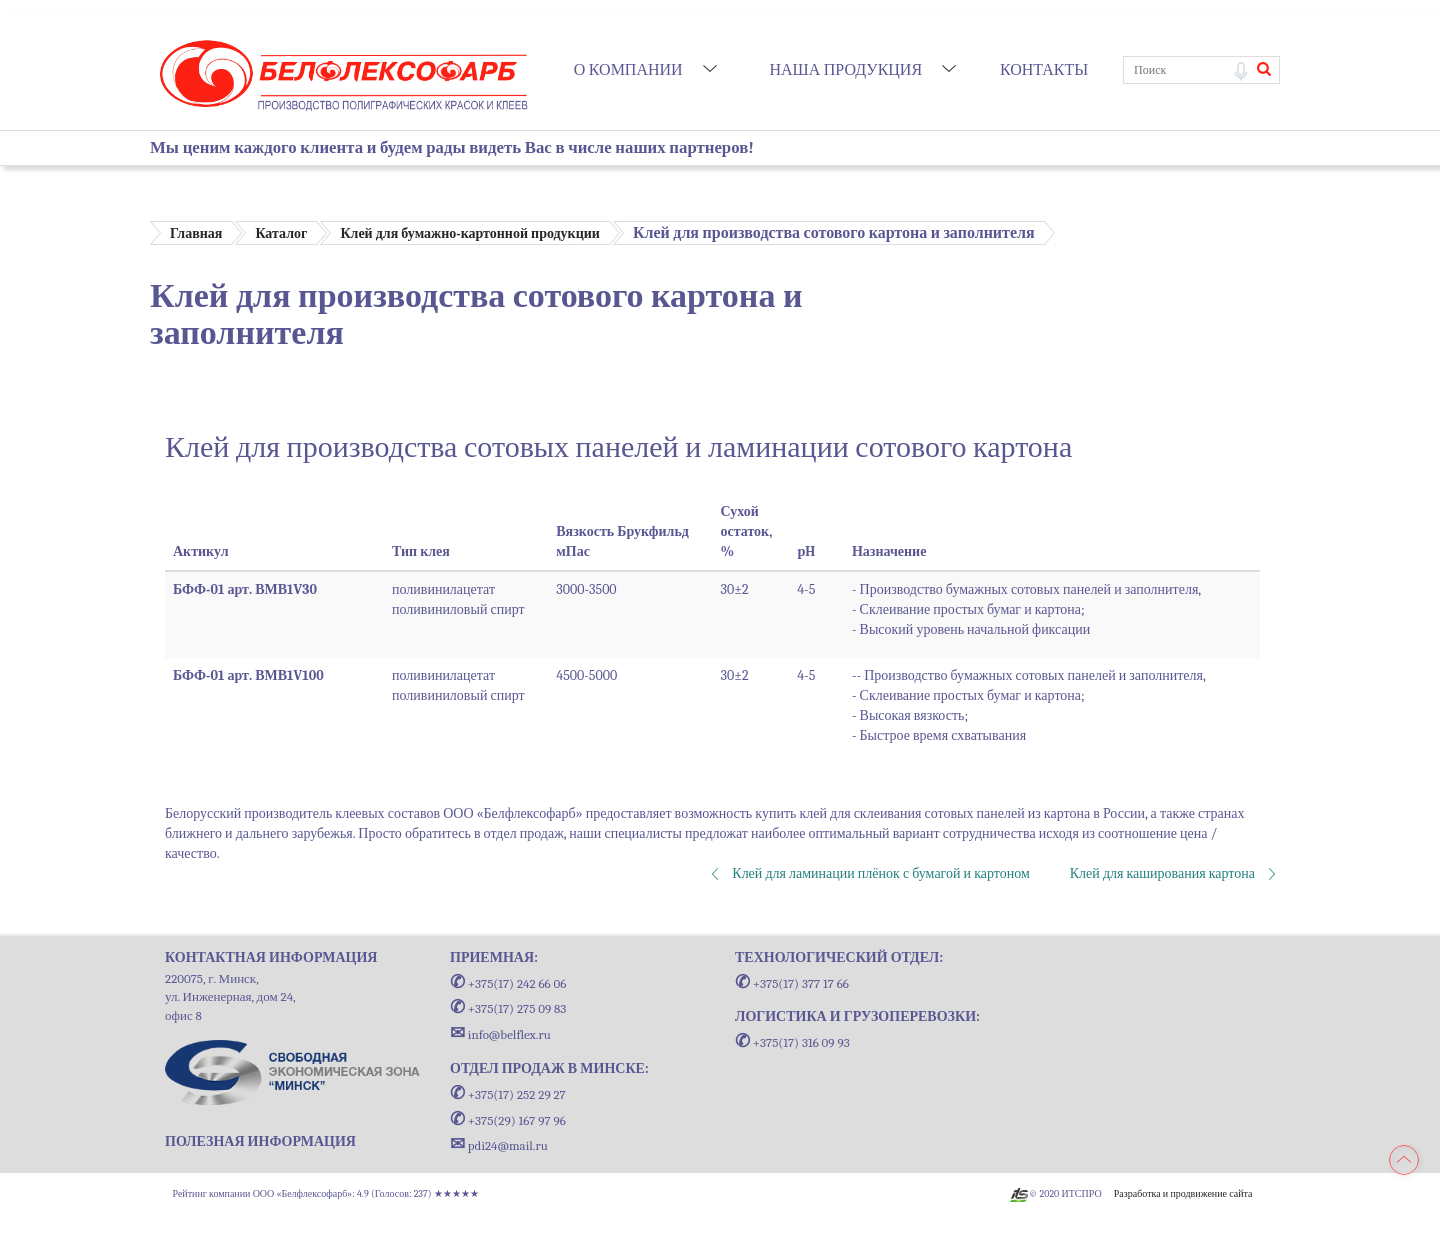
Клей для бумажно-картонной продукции (469, 233)
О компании (628, 70)
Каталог (281, 233)
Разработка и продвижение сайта (1183, 1194)
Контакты (1044, 70)
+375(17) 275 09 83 (508, 1008)
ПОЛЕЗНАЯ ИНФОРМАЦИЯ (260, 1141)
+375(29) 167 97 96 (508, 1120)
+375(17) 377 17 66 (792, 983)
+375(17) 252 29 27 (508, 1094)
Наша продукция (845, 70)
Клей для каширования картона (1162, 873)
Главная (196, 233)
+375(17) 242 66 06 (508, 983)
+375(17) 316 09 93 (792, 1042)
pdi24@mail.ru (499, 1145)
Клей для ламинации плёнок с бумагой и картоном (880, 873)
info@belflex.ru (500, 1034)
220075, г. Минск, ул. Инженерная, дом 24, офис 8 (230, 997)
